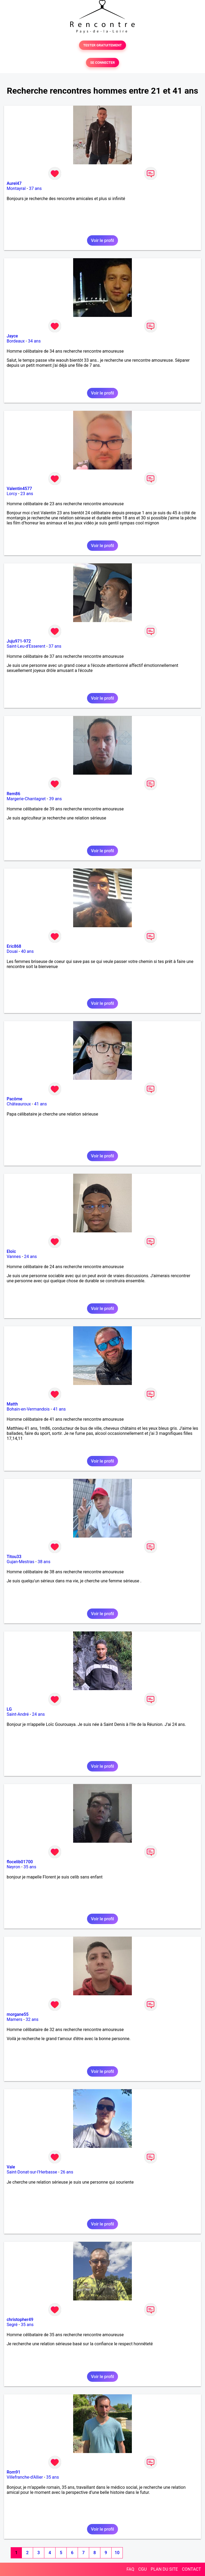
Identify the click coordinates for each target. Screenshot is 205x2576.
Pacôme (14, 1098)
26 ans (66, 2172)
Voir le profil (102, 240)
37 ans (35, 188)
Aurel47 (14, 183)
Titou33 (14, 1556)
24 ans (30, 1256)
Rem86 (13, 793)
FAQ (130, 2569)
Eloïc (11, 1251)
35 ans (29, 1866)
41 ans (40, 1103)
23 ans (26, 493)
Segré (12, 2324)
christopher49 (20, 2319)
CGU (142, 2569)
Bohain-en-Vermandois (28, 1409)
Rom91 (13, 2472)
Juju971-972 (19, 641)
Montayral (16, 188)
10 (117, 2552)
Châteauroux (19, 1103)
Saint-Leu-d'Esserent (26, 646)
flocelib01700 (20, 1861)
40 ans (27, 951)
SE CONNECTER (102, 63)
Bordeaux (16, 341)
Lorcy (12, 493)
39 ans (55, 798)
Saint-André (18, 1714)
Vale (11, 2166)
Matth (12, 1404)
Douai (12, 951)
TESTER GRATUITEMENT (102, 45)
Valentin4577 (19, 488)
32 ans (32, 2019)
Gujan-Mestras (20, 1561)
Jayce (12, 336)
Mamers (14, 2019)
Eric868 (14, 946)
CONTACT (191, 2569)
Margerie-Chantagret (26, 798)
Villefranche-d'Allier (25, 2477)
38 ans (44, 1561)
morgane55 (18, 2014)
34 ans (34, 341)
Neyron (13, 1866)
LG (9, 1709)
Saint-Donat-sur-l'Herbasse (32, 2172)
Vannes (14, 1256)
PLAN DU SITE (164, 2569)
